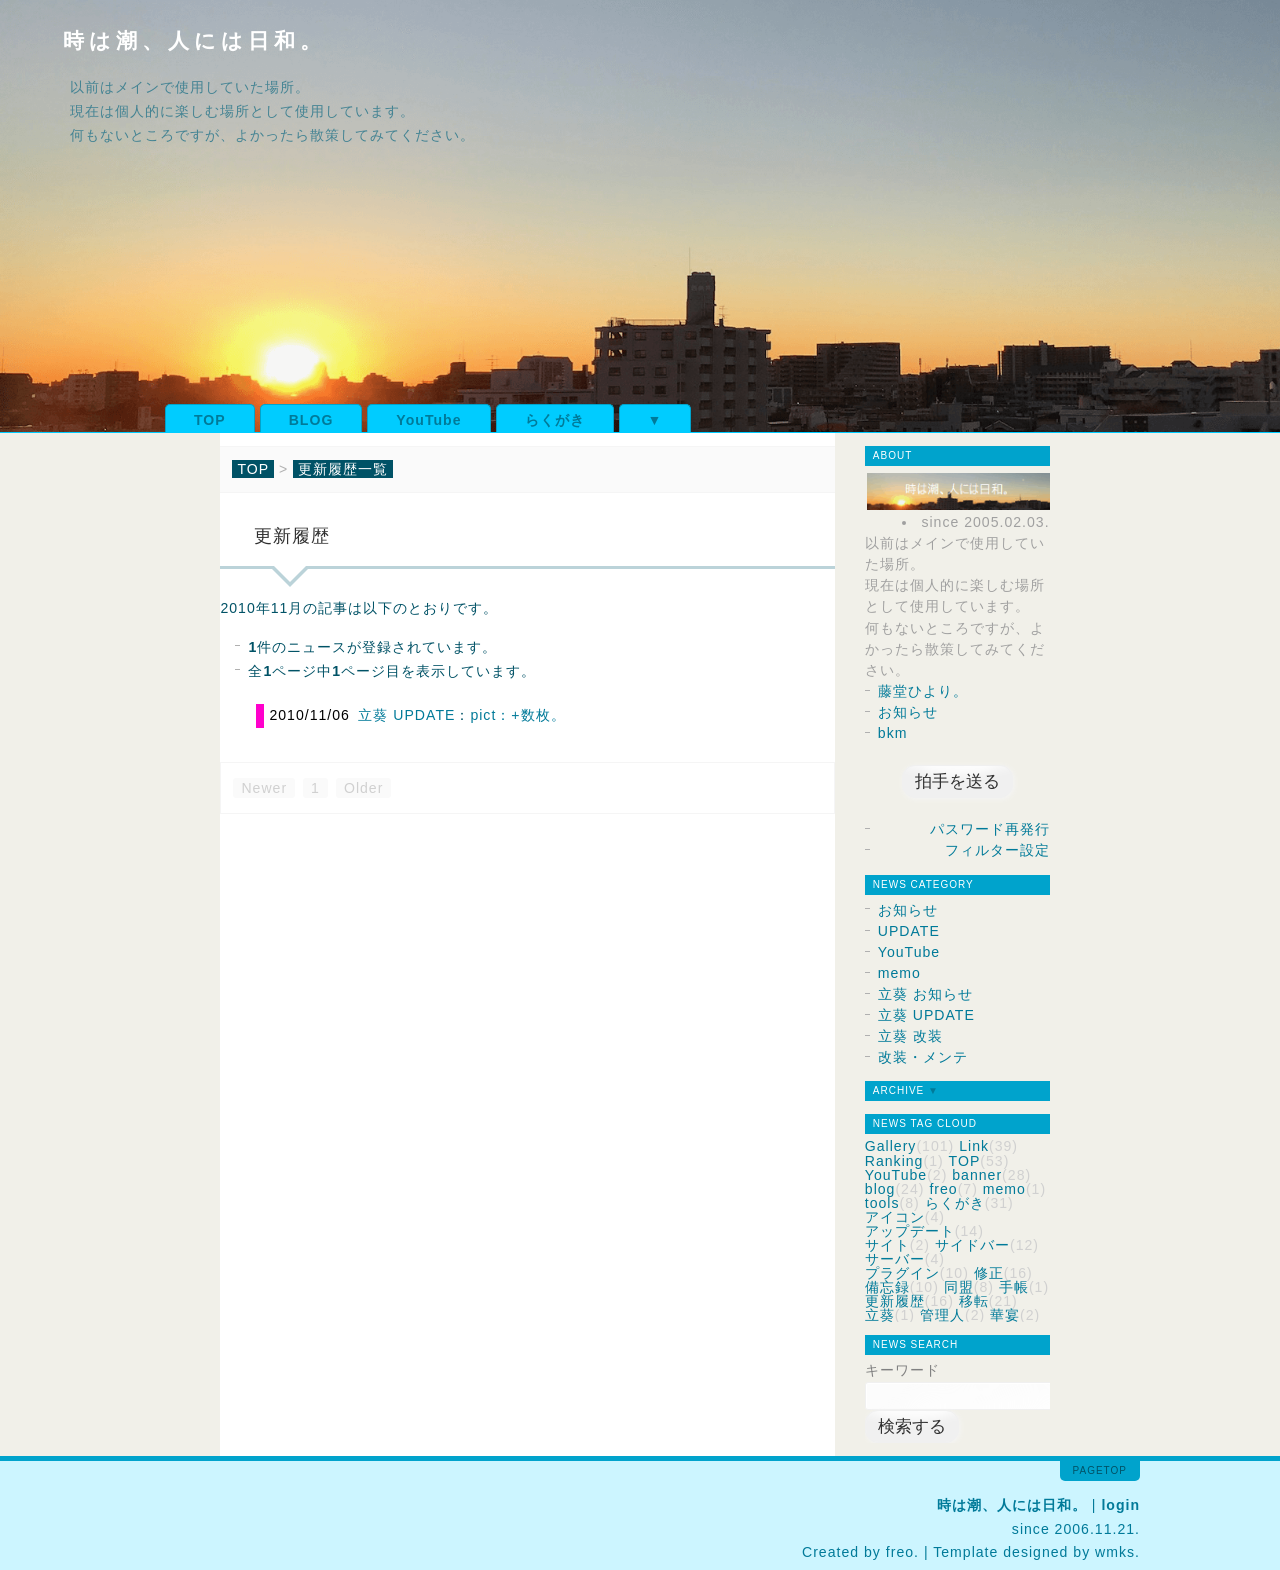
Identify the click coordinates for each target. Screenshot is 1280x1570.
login (1120, 1505)
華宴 (1005, 1315)
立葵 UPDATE (406, 715)
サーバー (895, 1259)
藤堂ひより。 (923, 691)
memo (899, 973)
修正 (989, 1273)
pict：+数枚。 (517, 715)
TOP (210, 420)
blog (880, 1189)
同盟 (959, 1287)
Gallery (891, 1146)
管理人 (942, 1315)
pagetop (1100, 1470)
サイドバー (972, 1245)
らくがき (555, 420)
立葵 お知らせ (925, 994)
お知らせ (908, 712)
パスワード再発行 (990, 829)
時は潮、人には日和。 (194, 40)
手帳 (1014, 1287)
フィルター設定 (997, 850)
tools (882, 1203)
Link (974, 1146)
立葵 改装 (910, 1036)
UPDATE (909, 931)
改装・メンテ (923, 1057)
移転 (974, 1301)
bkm (893, 733)
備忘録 (887, 1287)
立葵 (880, 1315)
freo (943, 1189)
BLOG (311, 420)
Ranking (894, 1161)
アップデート (910, 1231)
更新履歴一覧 (343, 469)
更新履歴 (895, 1301)
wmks (1115, 1552)
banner (977, 1175)
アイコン (895, 1217)
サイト (887, 1245)
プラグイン (902, 1273)
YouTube (428, 420)
